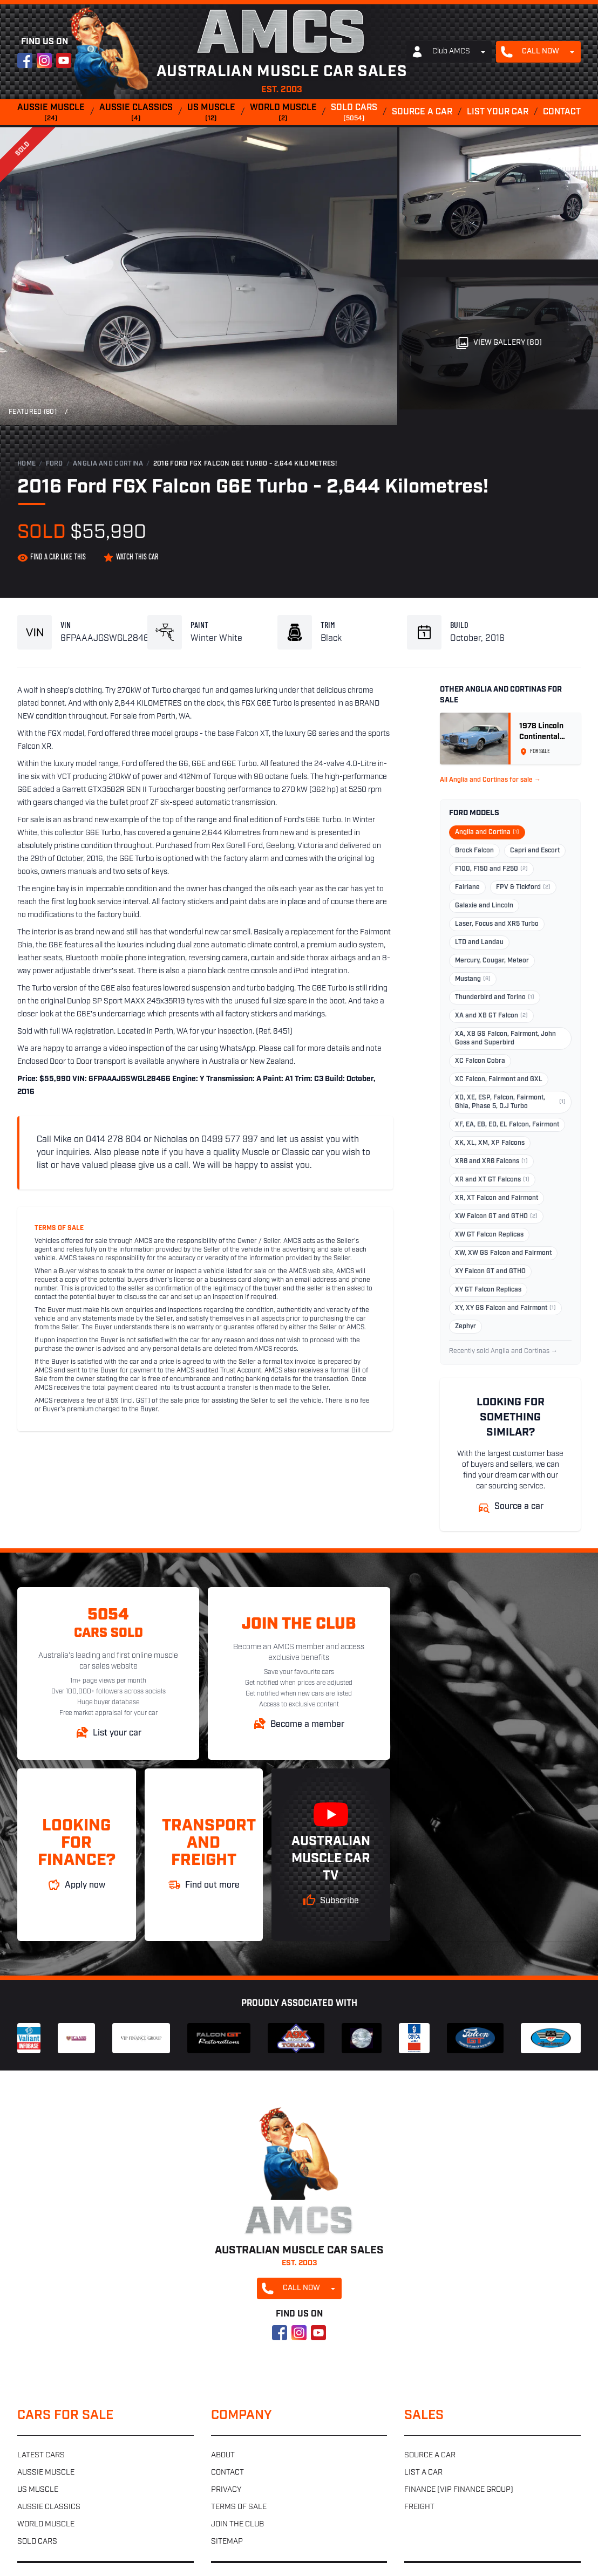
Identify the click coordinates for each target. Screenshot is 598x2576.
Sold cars (354, 113)
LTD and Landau (479, 942)
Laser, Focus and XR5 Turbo (497, 924)
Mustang (473, 979)
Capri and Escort (535, 851)
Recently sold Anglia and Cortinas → (503, 1351)
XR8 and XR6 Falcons (491, 1161)
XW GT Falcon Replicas (489, 1235)
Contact (562, 112)
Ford (54, 464)
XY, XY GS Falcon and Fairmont (505, 1308)
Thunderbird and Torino (494, 997)
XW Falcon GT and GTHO (496, 1216)
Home (26, 464)
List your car (497, 112)
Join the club (237, 2524)
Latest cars (41, 2455)
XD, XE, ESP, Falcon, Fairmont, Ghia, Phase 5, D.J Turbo (510, 1102)
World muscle (283, 113)
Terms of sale (239, 2507)
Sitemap (227, 2542)
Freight (419, 2507)
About (223, 2455)
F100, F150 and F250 (491, 869)
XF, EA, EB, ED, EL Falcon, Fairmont (507, 1125)
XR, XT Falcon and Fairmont (496, 1198)
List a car (423, 2473)
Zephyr (465, 1326)
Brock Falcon (474, 851)
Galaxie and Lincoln (484, 906)
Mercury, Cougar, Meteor (492, 961)
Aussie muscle (51, 113)
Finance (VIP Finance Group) (458, 2490)
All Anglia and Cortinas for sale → (490, 780)
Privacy (226, 2490)
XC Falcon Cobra (480, 1061)
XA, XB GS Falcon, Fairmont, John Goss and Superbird (505, 1038)
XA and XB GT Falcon (491, 1016)
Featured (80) (33, 412)
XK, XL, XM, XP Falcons (490, 1143)
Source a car (422, 112)
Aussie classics (136, 113)
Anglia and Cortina (108, 464)
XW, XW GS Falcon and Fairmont (503, 1253)
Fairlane (467, 887)
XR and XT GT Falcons (492, 1180)
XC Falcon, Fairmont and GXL (498, 1079)
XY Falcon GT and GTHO (490, 1271)
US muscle (211, 113)
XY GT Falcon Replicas (488, 1290)
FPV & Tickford (523, 887)
